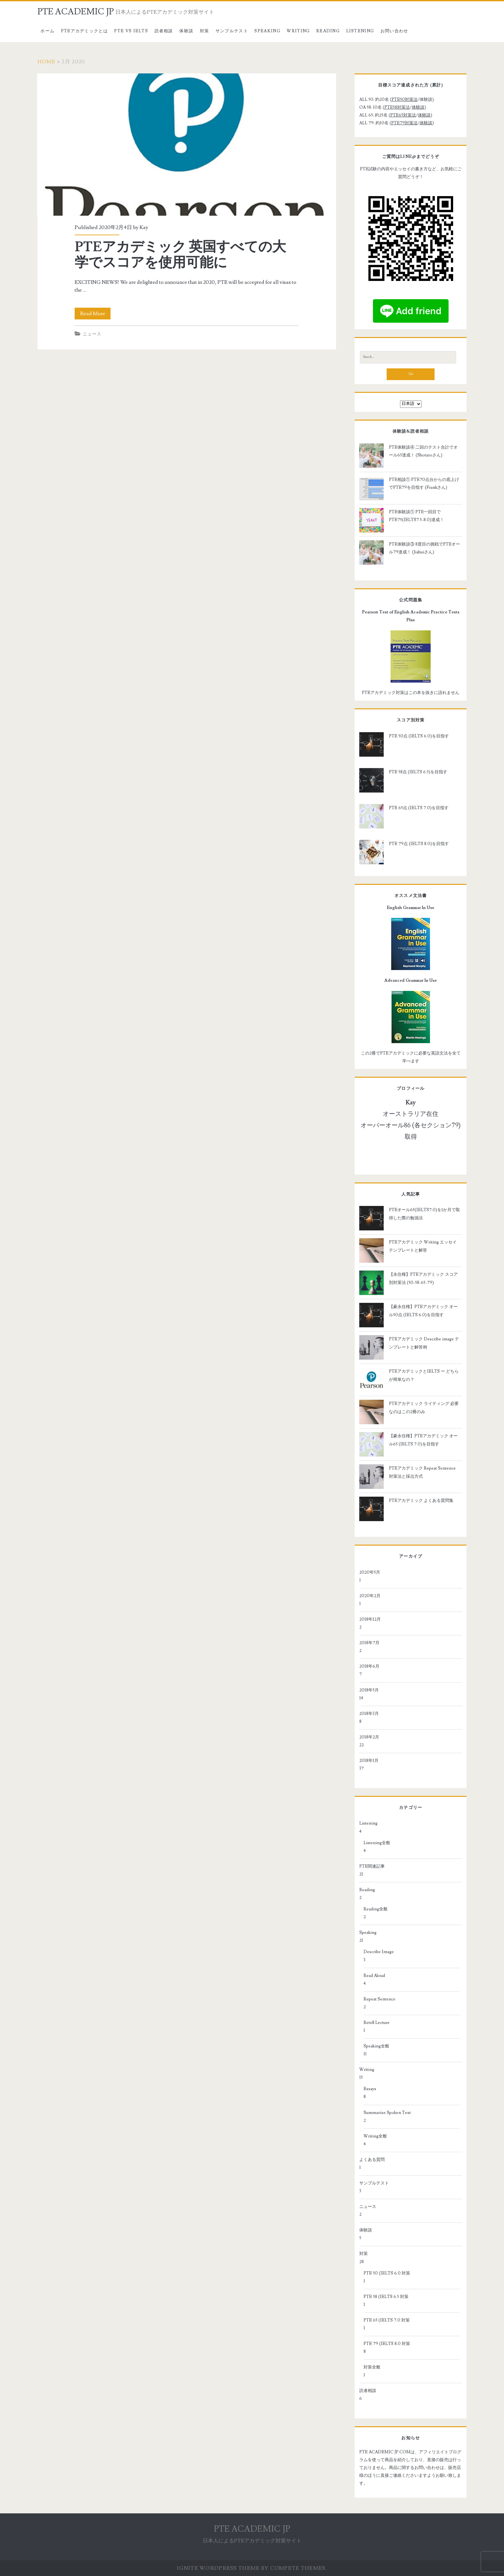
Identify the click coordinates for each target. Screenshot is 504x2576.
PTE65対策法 (403, 115)
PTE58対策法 (397, 107)
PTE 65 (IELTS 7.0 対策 (386, 2320)
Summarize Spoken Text (387, 2112)
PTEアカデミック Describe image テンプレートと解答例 (424, 1343)
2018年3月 (369, 1713)
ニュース (92, 334)
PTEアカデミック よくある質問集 (421, 1500)
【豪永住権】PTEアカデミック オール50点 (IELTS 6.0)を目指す (423, 1310)
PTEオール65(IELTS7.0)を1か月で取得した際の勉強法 (424, 1213)
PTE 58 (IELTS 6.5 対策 (385, 2296)
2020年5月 (369, 1572)
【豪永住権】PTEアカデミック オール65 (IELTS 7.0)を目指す (423, 1439)
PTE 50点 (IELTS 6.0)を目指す (419, 736)
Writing (298, 31)
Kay (144, 227)
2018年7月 (369, 1642)
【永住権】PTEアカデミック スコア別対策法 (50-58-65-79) (423, 1278)
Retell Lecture (376, 2022)
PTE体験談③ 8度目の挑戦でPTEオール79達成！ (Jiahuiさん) (424, 548)
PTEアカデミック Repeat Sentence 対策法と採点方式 (422, 1472)
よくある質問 (372, 2159)
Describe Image (378, 1951)
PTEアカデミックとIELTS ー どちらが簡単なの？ (424, 1375)
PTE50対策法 (405, 99)
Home (46, 61)
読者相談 (164, 31)
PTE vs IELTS (131, 31)
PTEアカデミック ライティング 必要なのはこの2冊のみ (424, 1407)
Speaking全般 (376, 2046)
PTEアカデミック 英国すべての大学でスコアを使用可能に (186, 144)
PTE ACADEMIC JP (75, 11)
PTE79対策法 (404, 123)
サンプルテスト (231, 31)
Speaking (267, 31)
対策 (204, 31)
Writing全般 (375, 2136)
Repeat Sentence (379, 1999)
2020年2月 (369, 1595)
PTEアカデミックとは (84, 31)
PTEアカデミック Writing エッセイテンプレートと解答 (423, 1246)
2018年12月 (370, 1619)
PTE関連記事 (372, 1866)
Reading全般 (375, 1909)
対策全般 (371, 2367)
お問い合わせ (394, 31)
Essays (369, 2088)
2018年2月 (369, 1737)
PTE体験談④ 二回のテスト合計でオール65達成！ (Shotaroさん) (423, 451)
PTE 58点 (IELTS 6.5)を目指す (418, 772)
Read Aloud (374, 1975)
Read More (95, 313)
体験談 (186, 31)
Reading (328, 31)
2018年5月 (369, 1690)
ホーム (47, 31)
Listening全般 (376, 1842)
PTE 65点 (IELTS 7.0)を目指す (419, 807)
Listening (360, 31)
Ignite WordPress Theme (218, 2568)
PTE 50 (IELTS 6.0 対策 (386, 2273)
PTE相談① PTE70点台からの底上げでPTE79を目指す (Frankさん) (424, 483)
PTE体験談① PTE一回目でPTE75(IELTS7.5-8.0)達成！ (416, 515)
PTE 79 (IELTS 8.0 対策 (386, 2343)
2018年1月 (368, 1760)
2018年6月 (369, 1666)
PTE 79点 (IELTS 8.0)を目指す (419, 843)
